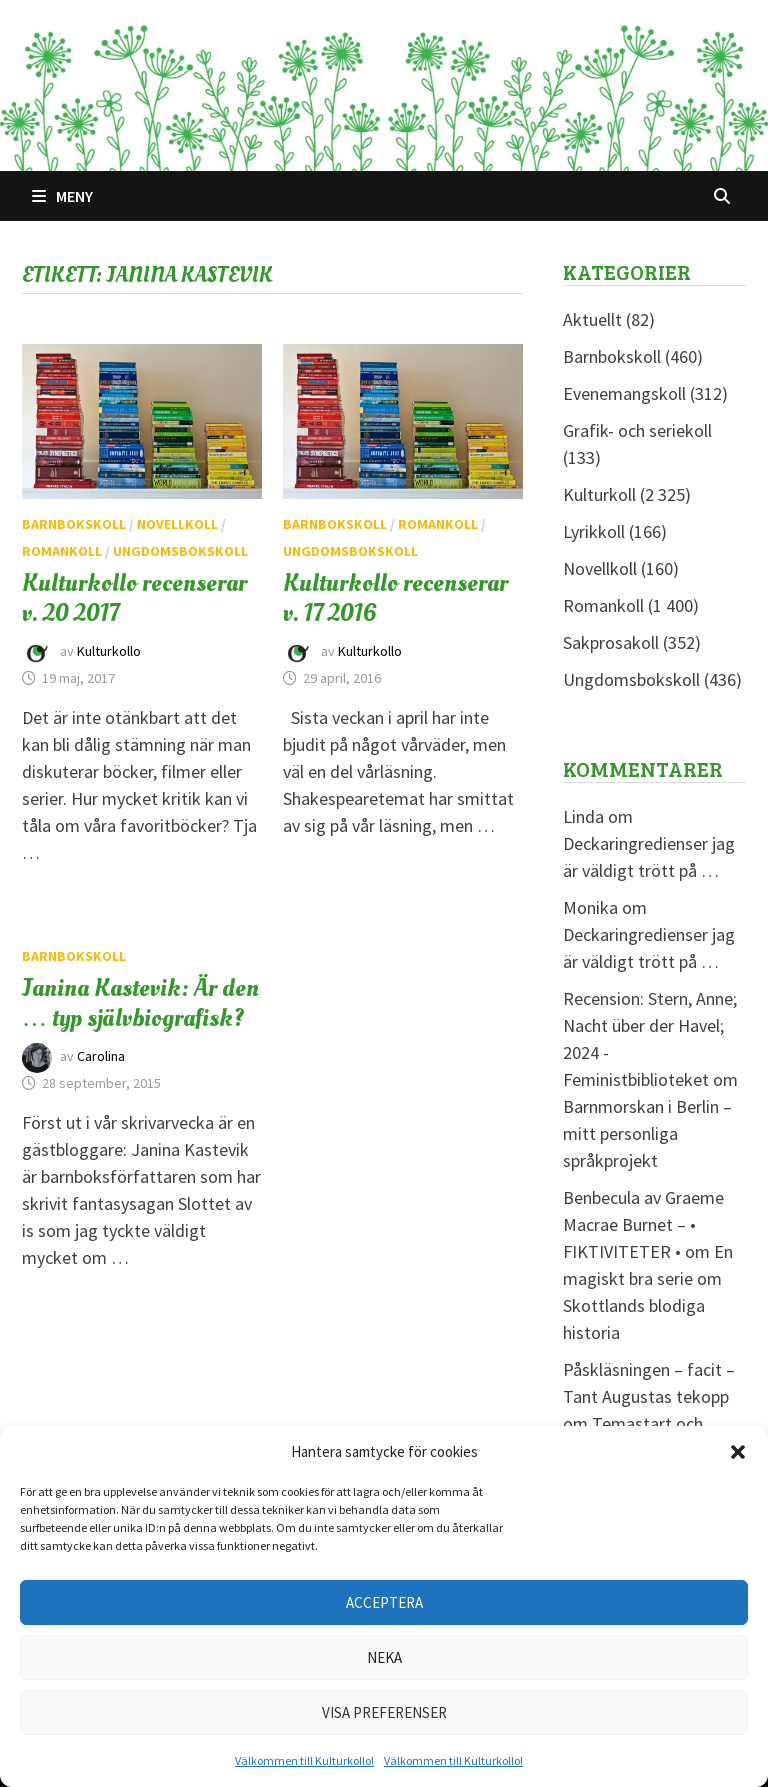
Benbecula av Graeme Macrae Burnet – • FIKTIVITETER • (643, 1224)
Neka (384, 1657)
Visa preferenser (384, 1712)
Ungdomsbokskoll (180, 551)
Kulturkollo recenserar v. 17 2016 (395, 598)
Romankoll (62, 551)
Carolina (101, 1056)
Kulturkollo (109, 651)
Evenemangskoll (624, 393)
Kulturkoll (599, 494)
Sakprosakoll (611, 642)
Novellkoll (177, 524)
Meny (62, 196)
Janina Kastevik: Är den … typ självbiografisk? (140, 1003)
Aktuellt (592, 319)
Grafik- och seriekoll (637, 430)
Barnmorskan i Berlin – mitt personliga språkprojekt (647, 1133)
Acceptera (384, 1602)
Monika (590, 907)
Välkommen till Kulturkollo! (304, 1760)
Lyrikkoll (594, 531)
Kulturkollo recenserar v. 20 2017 (134, 598)
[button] (738, 1452)
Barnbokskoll (74, 524)
